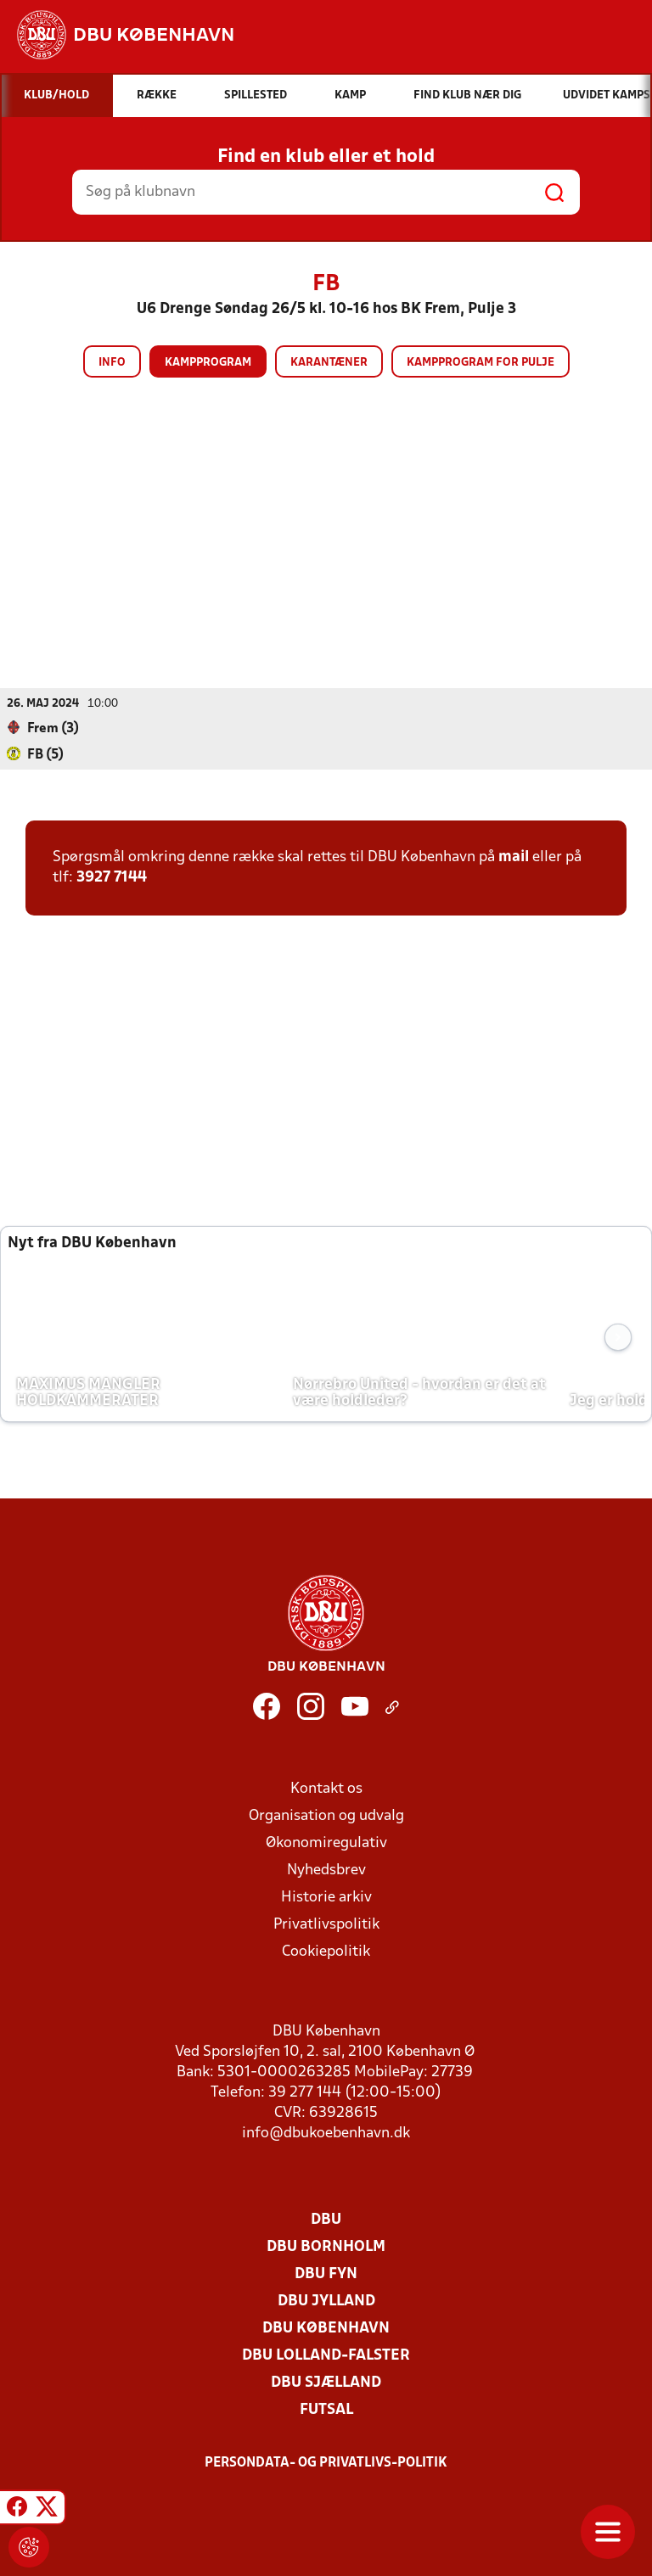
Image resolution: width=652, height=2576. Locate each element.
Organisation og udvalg (326, 1816)
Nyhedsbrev (326, 1870)
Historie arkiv (326, 1897)
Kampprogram (208, 362)
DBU (326, 2220)
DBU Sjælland (326, 2383)
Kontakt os (326, 1789)
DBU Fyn (326, 2274)
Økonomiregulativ (326, 1843)
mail (513, 857)
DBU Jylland (326, 2301)
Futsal (326, 2410)
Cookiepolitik (326, 1952)
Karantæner (329, 362)
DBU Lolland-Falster (326, 2356)
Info (112, 362)
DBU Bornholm (326, 2247)
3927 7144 (111, 878)
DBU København (326, 2328)
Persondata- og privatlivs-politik (326, 2463)
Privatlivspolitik (326, 1925)
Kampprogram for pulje (480, 362)
